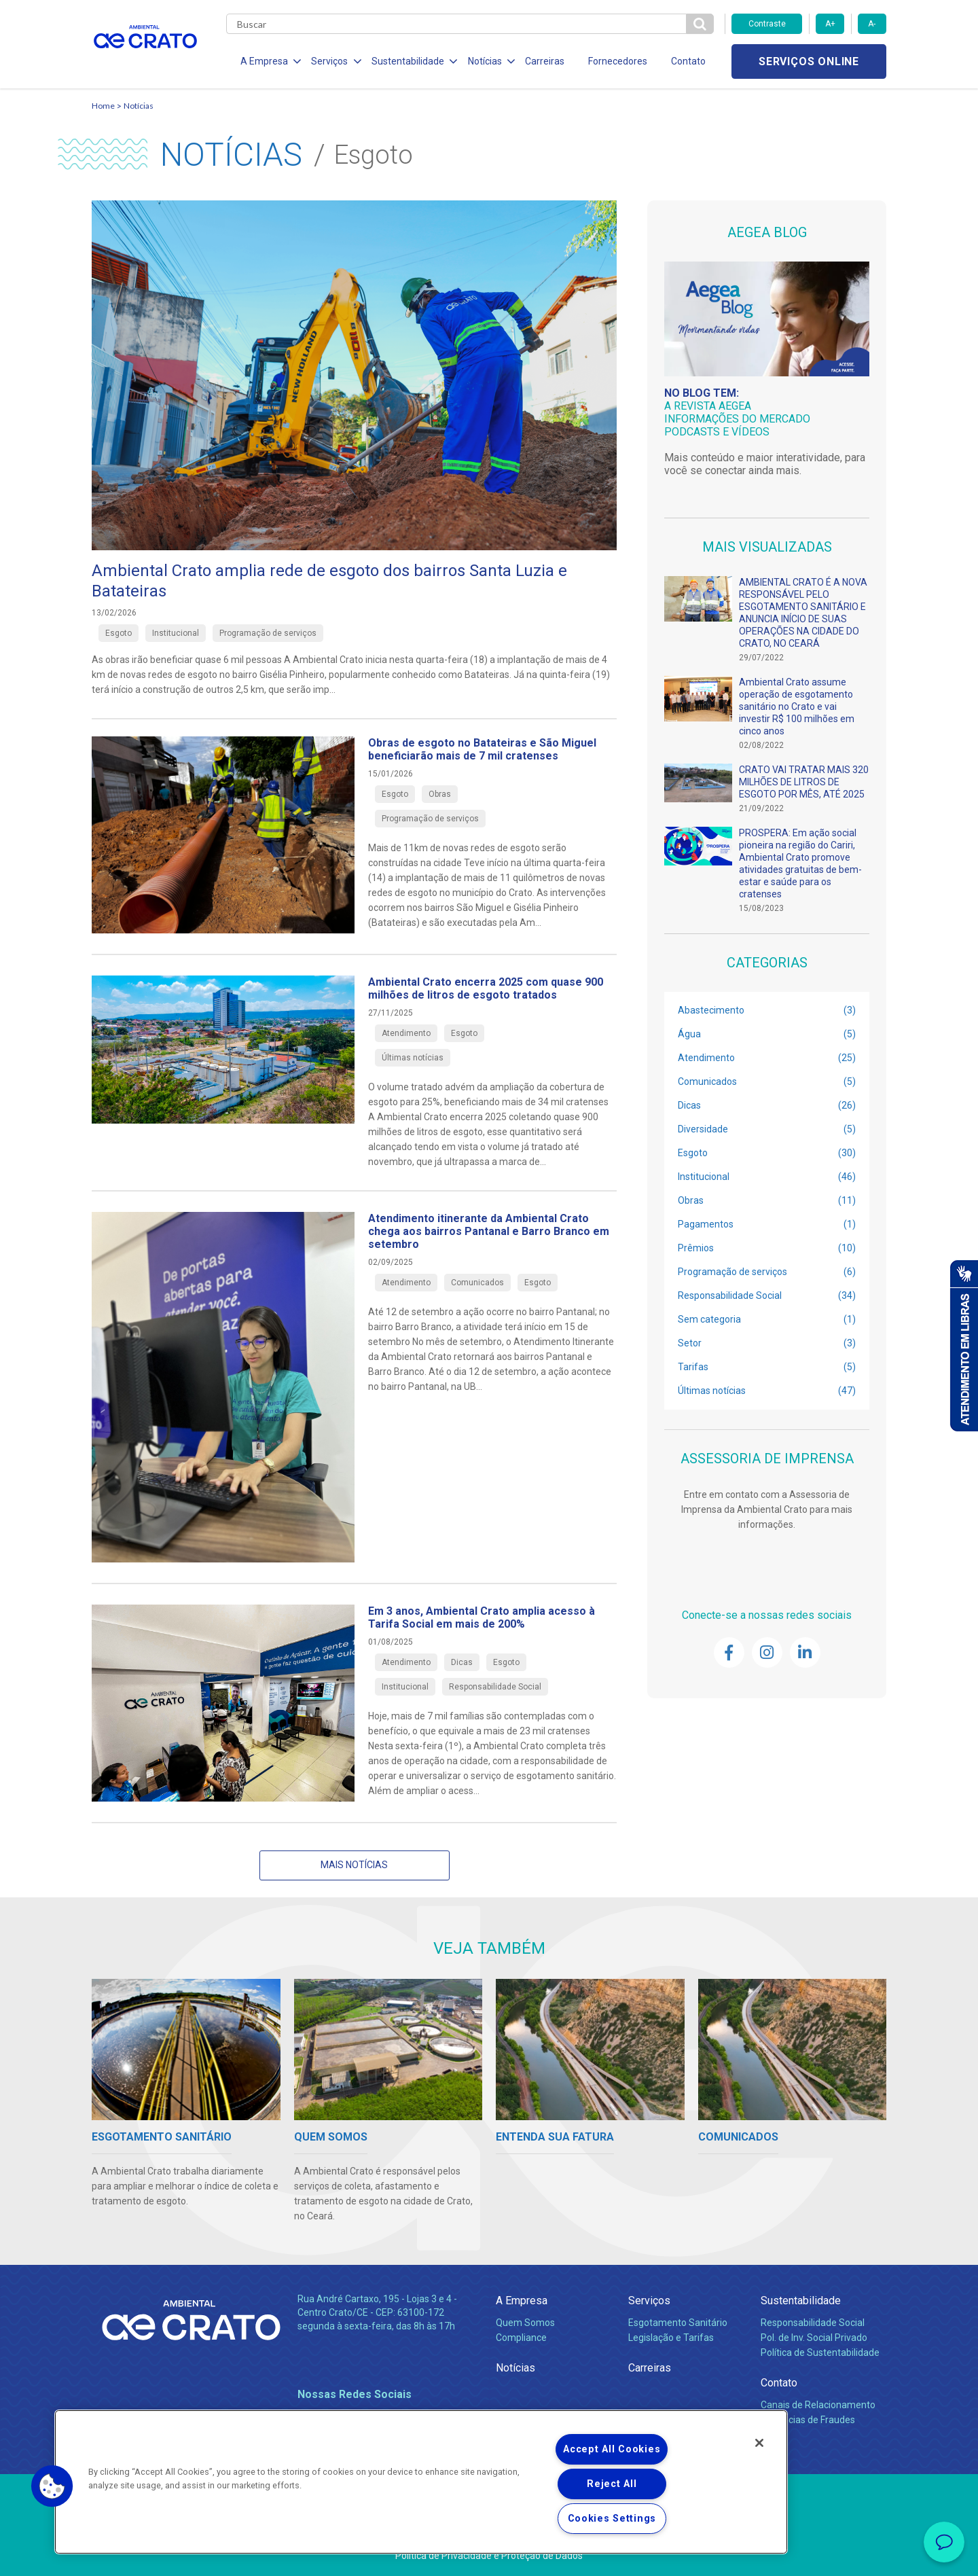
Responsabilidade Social (813, 2322)
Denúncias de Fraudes (808, 2419)
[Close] (759, 2443)
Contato (685, 61)
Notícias (138, 106)
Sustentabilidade (801, 2300)
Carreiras (542, 61)
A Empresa (521, 2300)
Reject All (611, 2484)
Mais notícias (354, 1864)
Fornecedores (615, 61)
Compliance (521, 2337)
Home (103, 106)
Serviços (649, 2300)
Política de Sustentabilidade (820, 2352)
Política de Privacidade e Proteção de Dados (489, 2555)
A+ (830, 24)
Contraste (767, 24)
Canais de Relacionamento (818, 2404)
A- (871, 24)
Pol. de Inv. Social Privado (814, 2337)
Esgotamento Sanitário (677, 2322)
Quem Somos (525, 2322)
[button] (52, 2486)
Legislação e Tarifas (671, 2337)
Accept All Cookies (611, 2449)
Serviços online (809, 61)
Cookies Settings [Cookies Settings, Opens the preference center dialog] (612, 2518)
